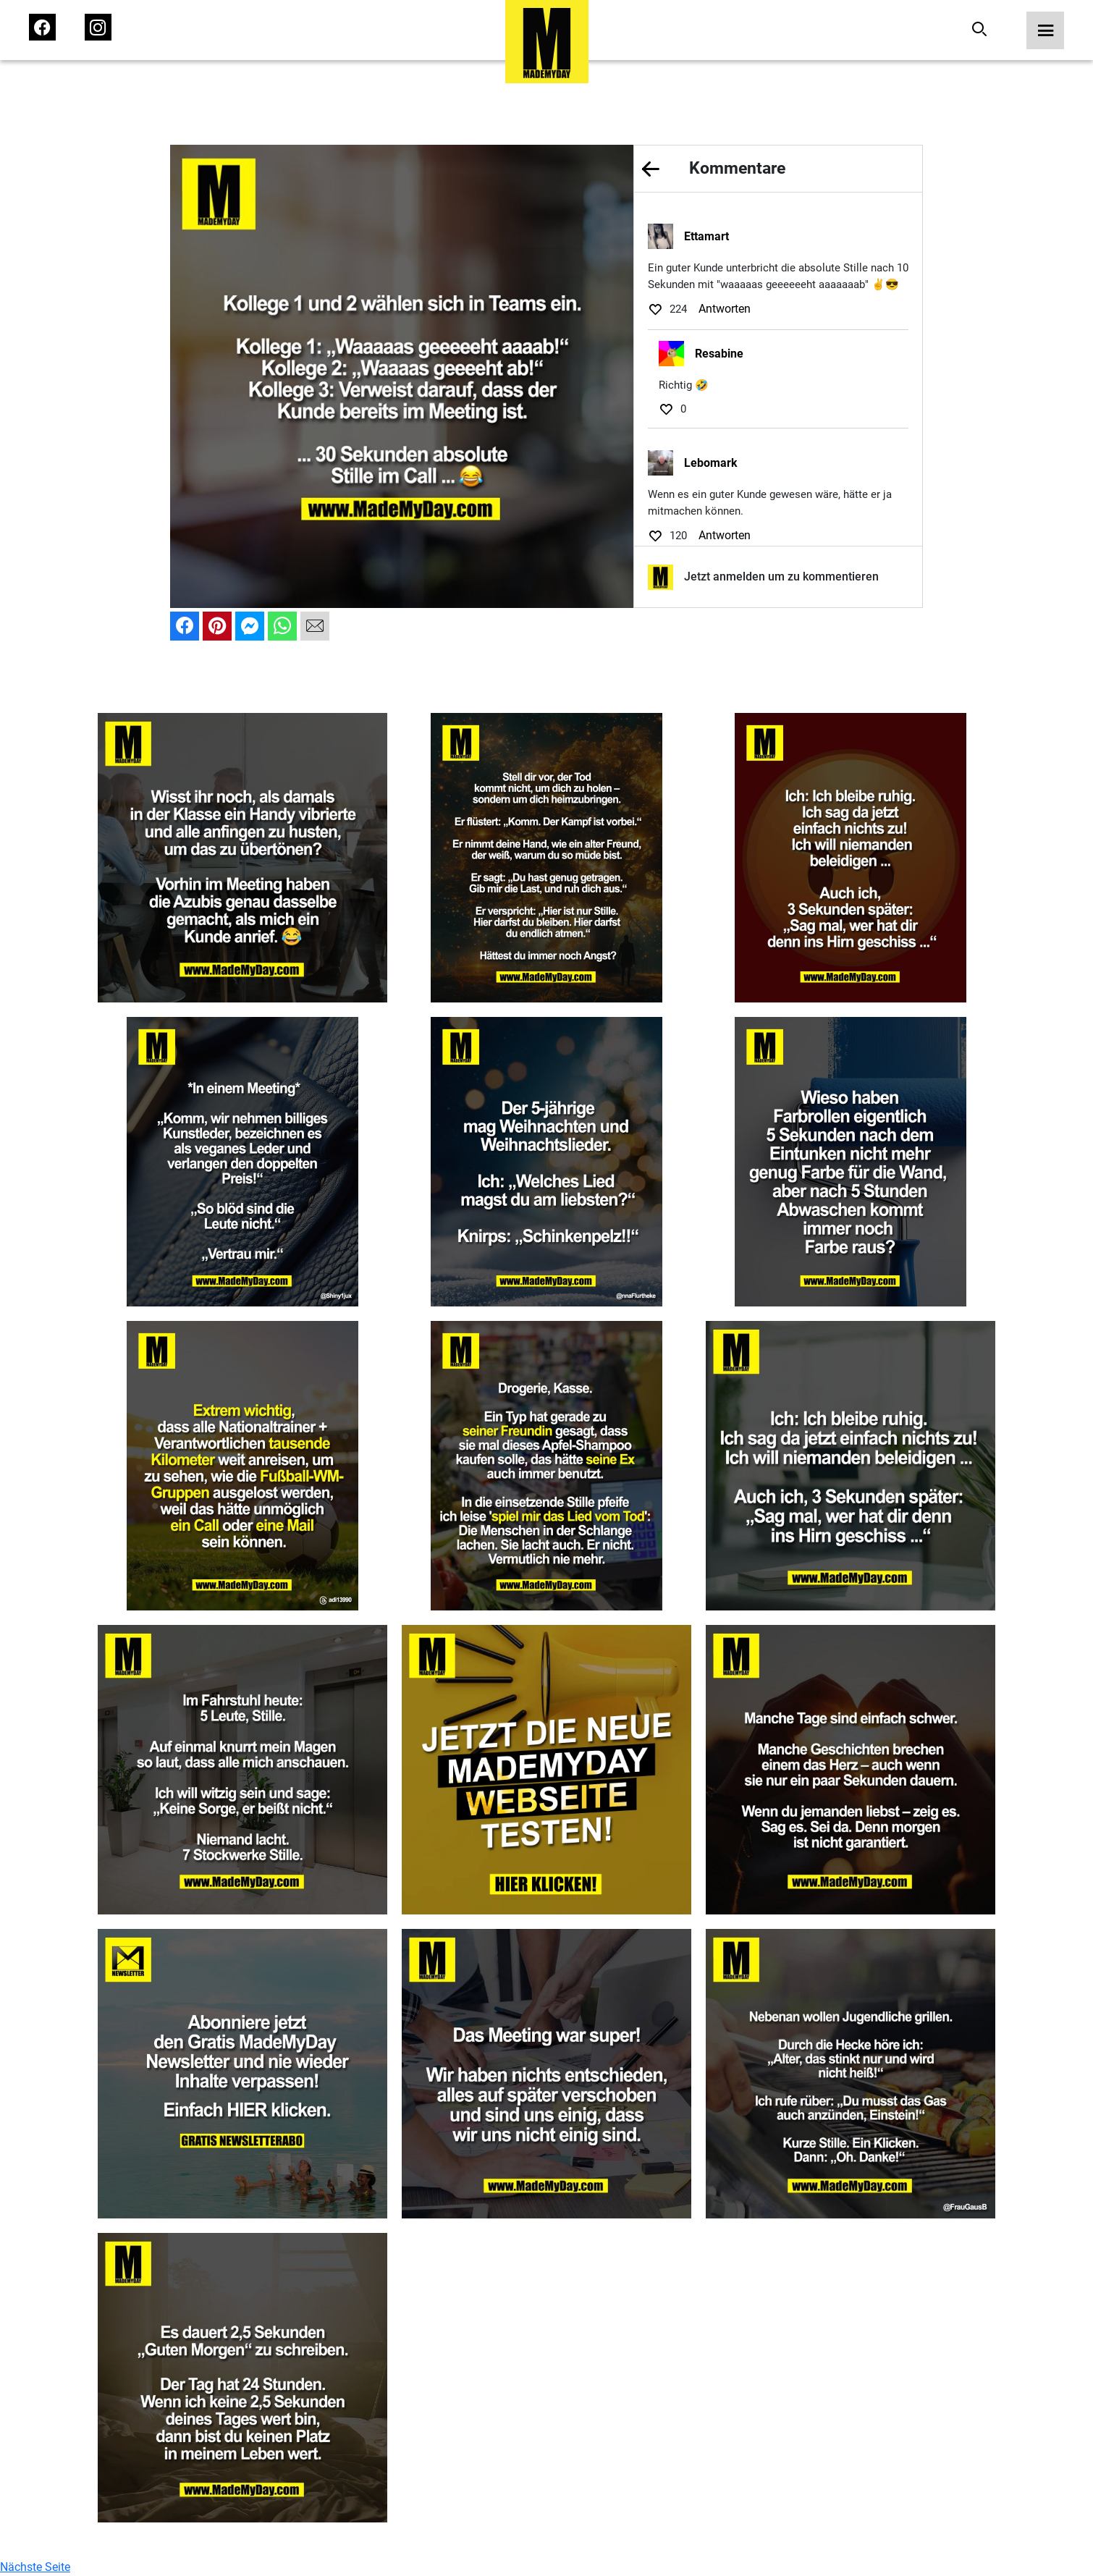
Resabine (719, 353)
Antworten (725, 309)
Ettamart (706, 236)
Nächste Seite (35, 2567)
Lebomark (711, 463)
